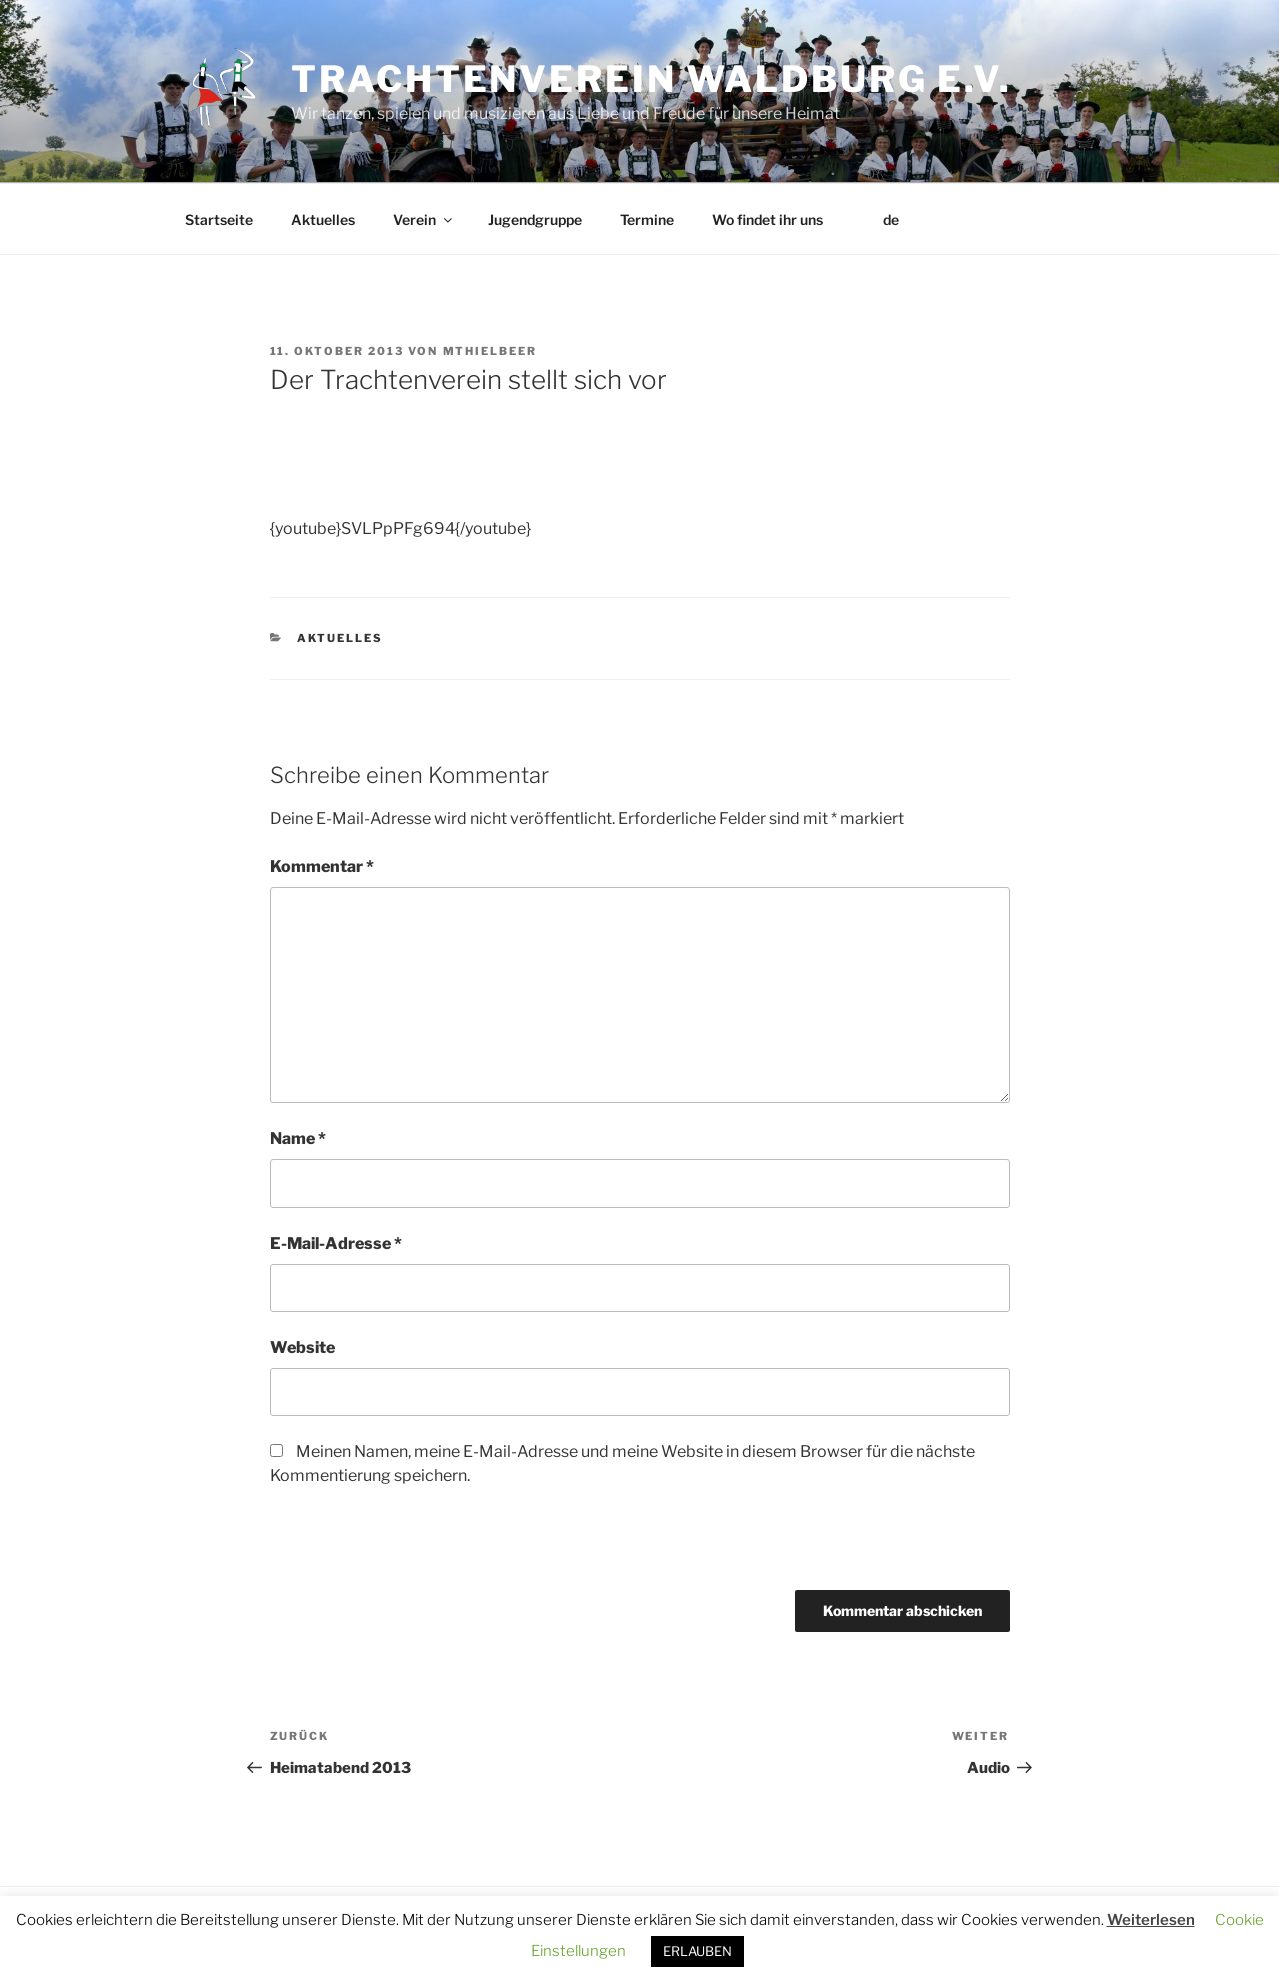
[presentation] (407, 1547)
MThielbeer (490, 351)
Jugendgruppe (535, 219)
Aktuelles (323, 219)
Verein (424, 219)
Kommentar (322, 866)
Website (302, 1347)
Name (298, 1138)
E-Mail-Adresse (336, 1243)
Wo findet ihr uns (767, 219)
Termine (647, 219)
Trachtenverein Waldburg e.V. (651, 79)
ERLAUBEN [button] (697, 1951)
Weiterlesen (1151, 1920)
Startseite (219, 219)
